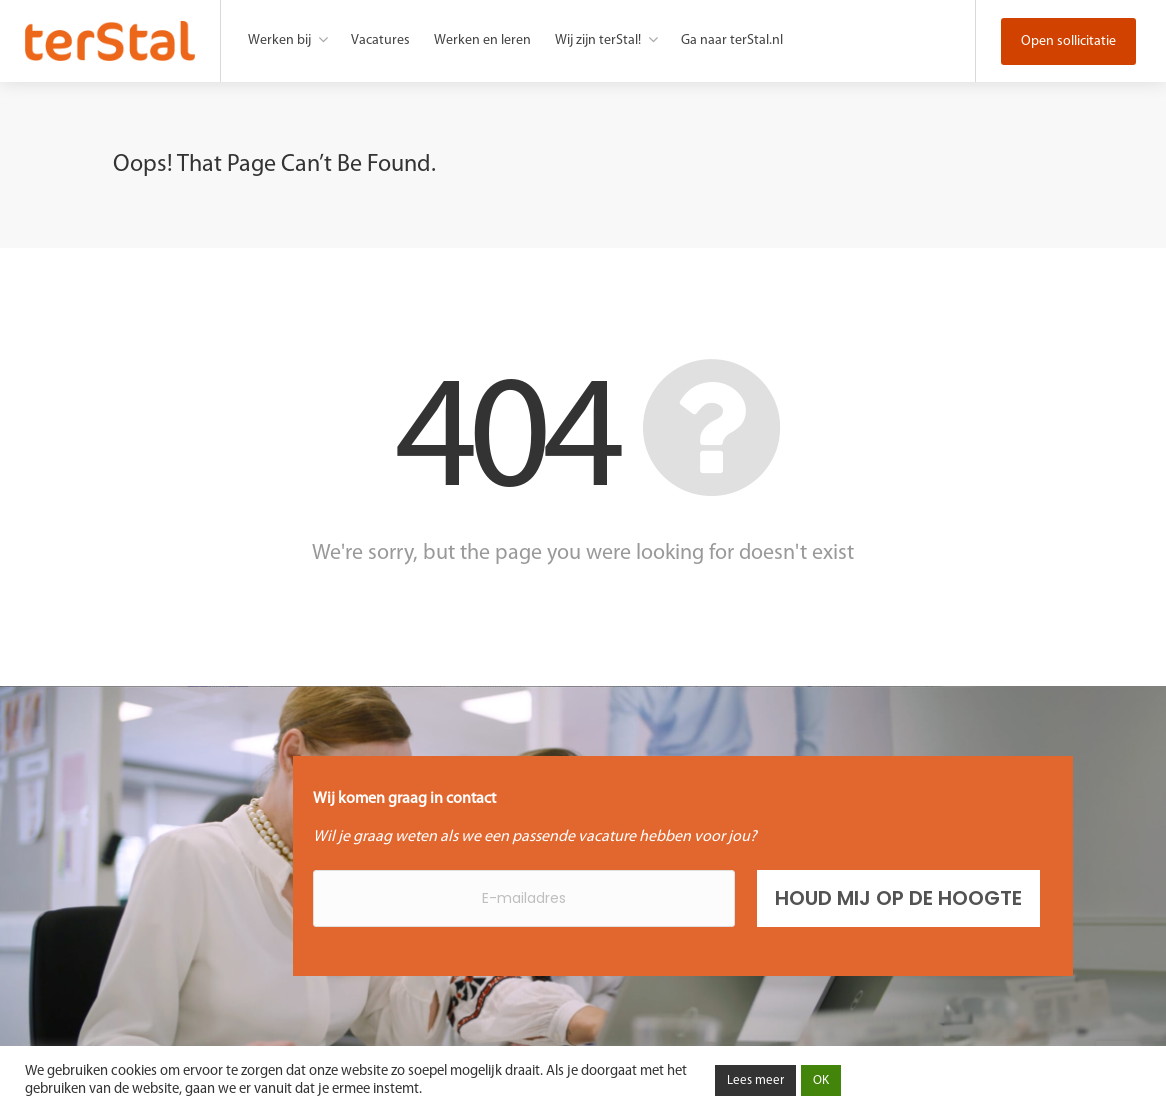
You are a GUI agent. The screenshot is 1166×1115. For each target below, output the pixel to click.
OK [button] (821, 1080)
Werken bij (279, 40)
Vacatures (380, 40)
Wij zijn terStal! (598, 40)
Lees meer (755, 1080)
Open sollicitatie (1068, 41)
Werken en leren (482, 40)
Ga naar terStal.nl (732, 40)
